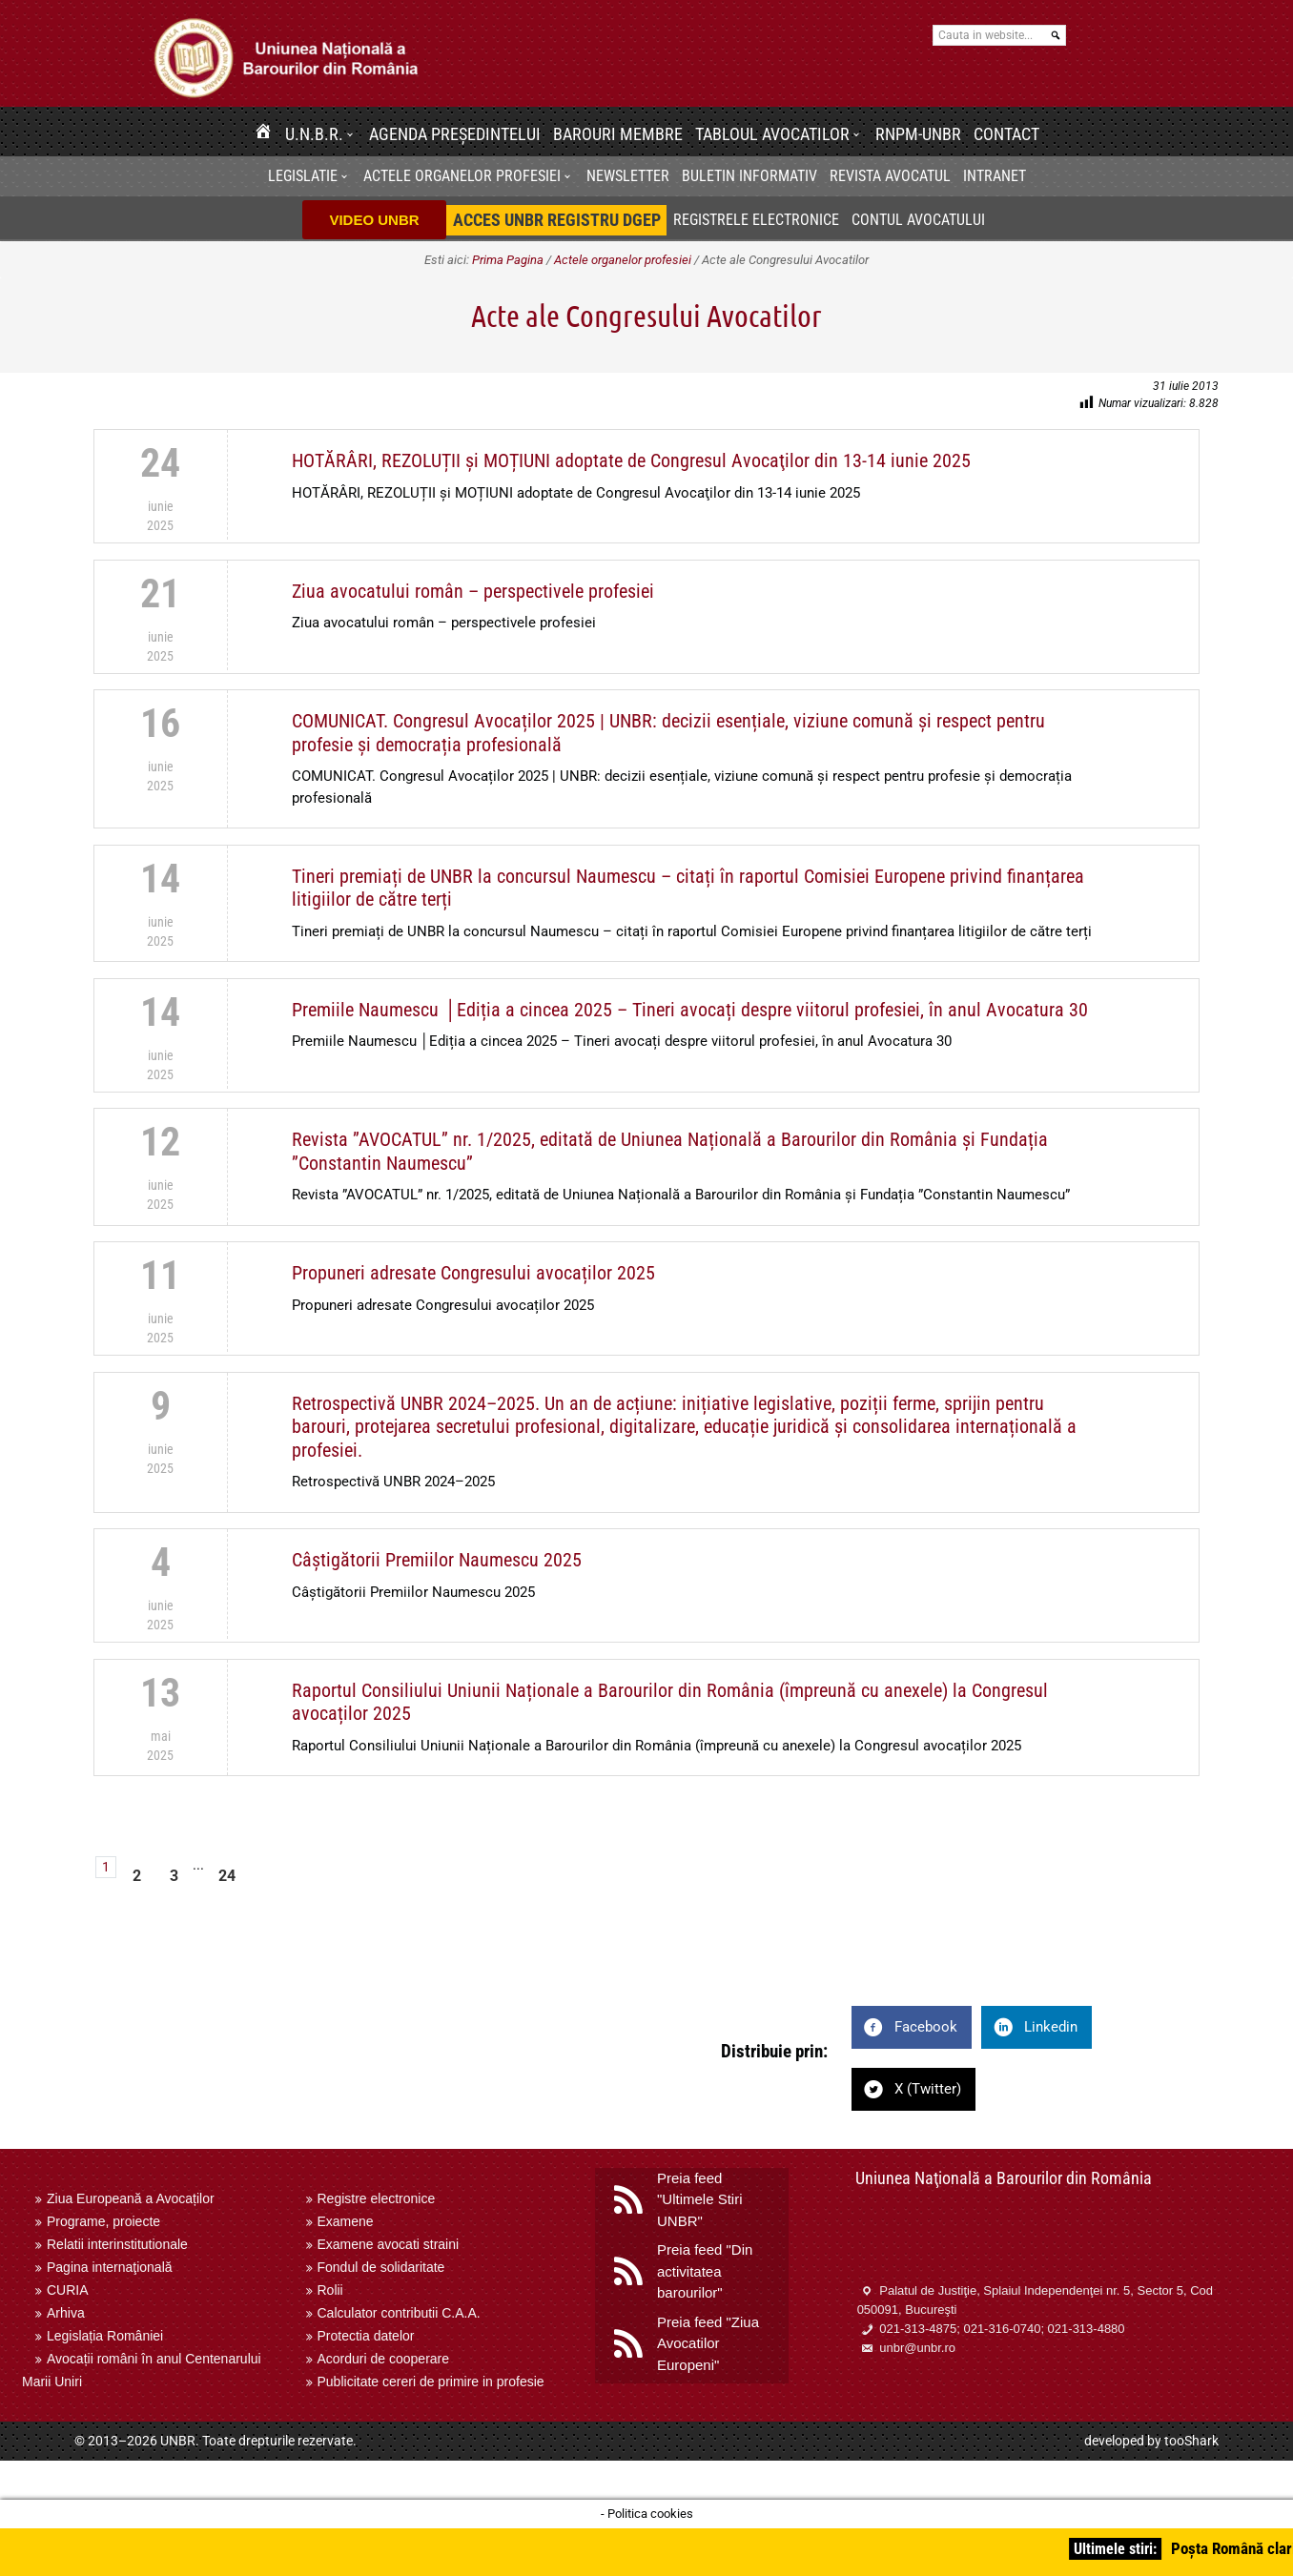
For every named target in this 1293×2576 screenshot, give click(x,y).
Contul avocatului (918, 220)
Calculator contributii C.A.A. (399, 2312)
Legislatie (303, 176)
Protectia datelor (366, 2335)
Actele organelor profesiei (462, 176)
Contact (1006, 134)
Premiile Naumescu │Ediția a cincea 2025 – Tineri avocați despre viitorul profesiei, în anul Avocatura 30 (690, 1009)
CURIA (68, 2290)
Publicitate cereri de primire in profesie (431, 2381)
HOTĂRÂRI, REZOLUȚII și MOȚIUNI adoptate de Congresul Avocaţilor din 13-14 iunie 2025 (631, 460)
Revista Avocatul (890, 176)
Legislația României (105, 2335)
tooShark (1191, 2440)
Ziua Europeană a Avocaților (131, 2198)
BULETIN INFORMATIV (749, 176)
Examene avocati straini (389, 2244)
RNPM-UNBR (918, 134)
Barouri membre (618, 134)
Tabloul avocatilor (772, 134)
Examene (346, 2221)
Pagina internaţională (110, 2267)
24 (227, 1876)
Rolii (330, 2290)
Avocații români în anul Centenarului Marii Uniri (141, 2370)
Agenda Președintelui (455, 134)
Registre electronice (377, 2198)
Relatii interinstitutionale (117, 2244)
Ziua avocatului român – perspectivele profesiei (473, 591)
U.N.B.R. (314, 134)
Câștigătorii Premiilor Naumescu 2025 (437, 1559)
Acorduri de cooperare (384, 2358)
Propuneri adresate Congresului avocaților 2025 (473, 1272)
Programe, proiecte (103, 2221)
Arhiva (66, 2312)
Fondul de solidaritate (381, 2267)
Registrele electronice (756, 220)
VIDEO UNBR (374, 220)
